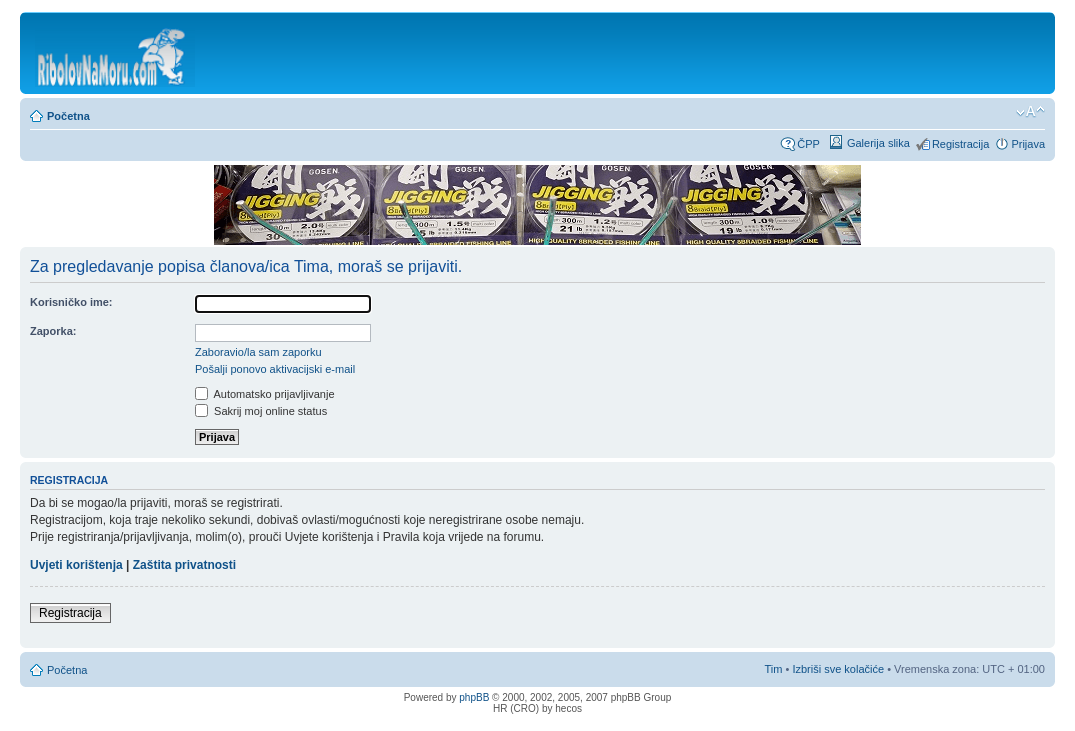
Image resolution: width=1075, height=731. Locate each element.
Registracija (960, 144)
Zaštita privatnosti (184, 565)
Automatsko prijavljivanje (265, 394)
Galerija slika (878, 143)
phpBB (474, 697)
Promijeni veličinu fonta (1030, 112)
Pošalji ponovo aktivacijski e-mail (275, 369)
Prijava (1028, 144)
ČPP (808, 144)
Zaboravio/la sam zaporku (258, 352)
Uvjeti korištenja (76, 565)
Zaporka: (53, 331)
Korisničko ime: (71, 302)
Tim (774, 669)
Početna (68, 116)
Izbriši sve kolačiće (838, 669)
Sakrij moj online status (261, 411)
